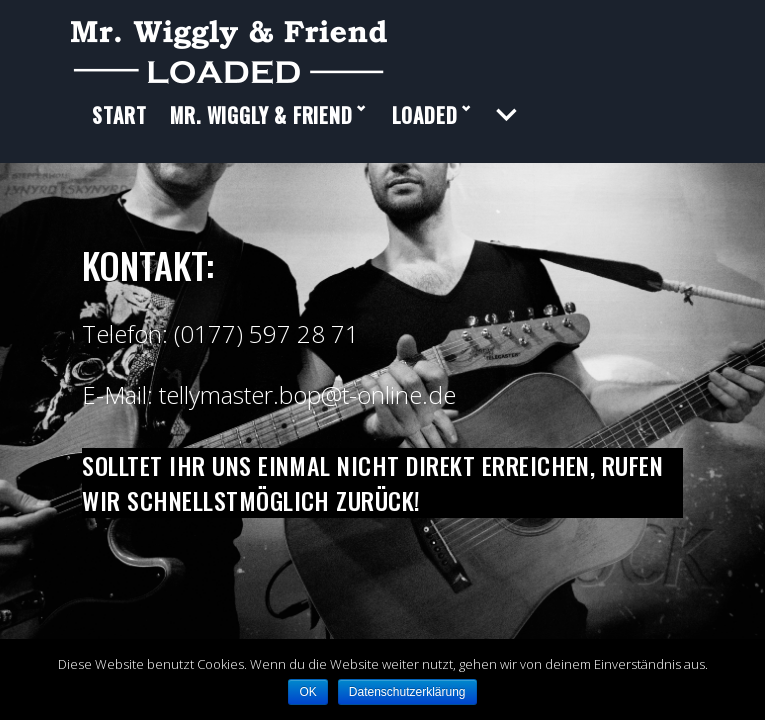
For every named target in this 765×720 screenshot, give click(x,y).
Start (119, 130)
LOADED (425, 130)
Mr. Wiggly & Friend (261, 130)
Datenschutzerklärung (407, 692)
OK (307, 692)
